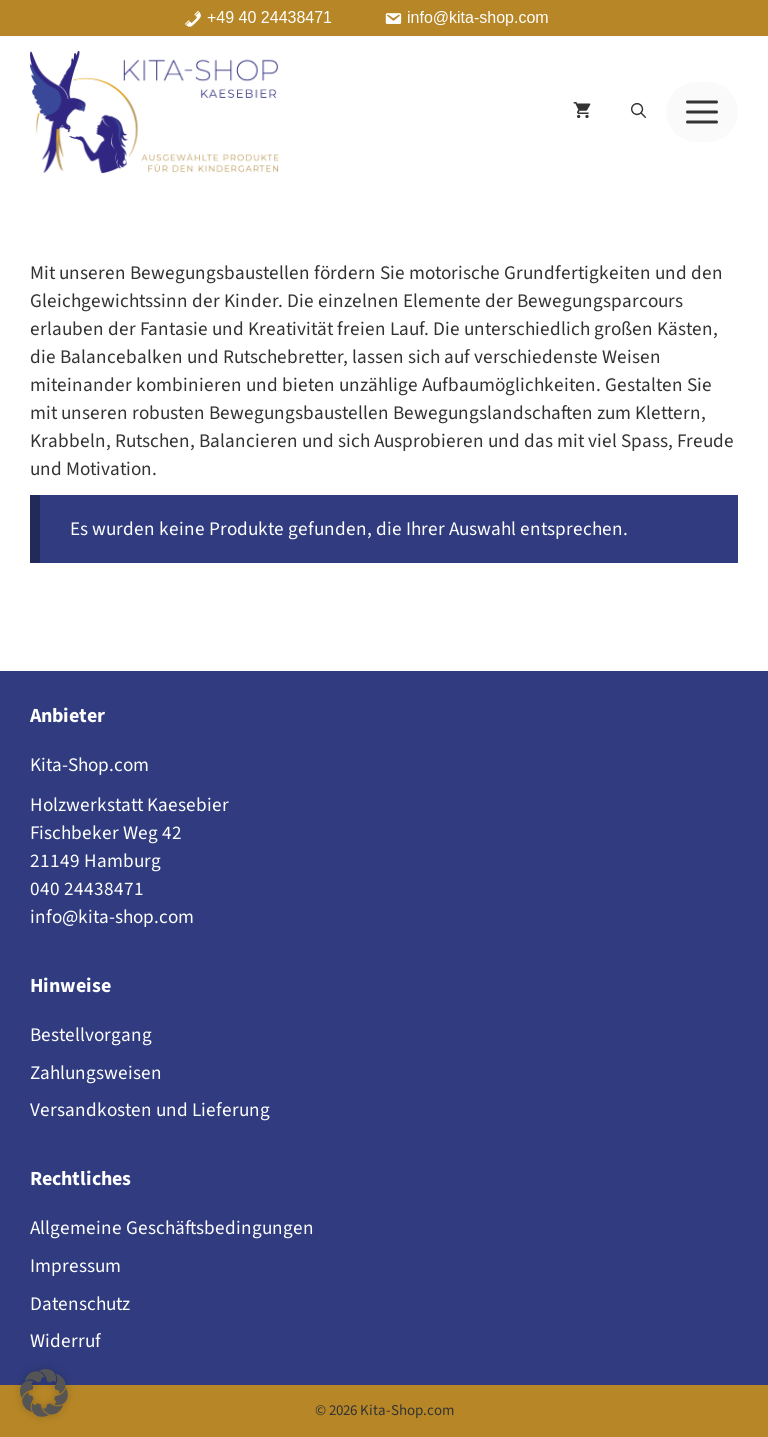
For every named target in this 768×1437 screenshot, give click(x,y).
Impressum (75, 1266)
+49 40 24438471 (269, 18)
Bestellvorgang (91, 1035)
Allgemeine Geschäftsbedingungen (172, 1228)
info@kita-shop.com (478, 18)
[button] (638, 112)
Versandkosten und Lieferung (150, 1110)
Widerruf (65, 1341)
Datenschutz (80, 1304)
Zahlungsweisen (96, 1073)
